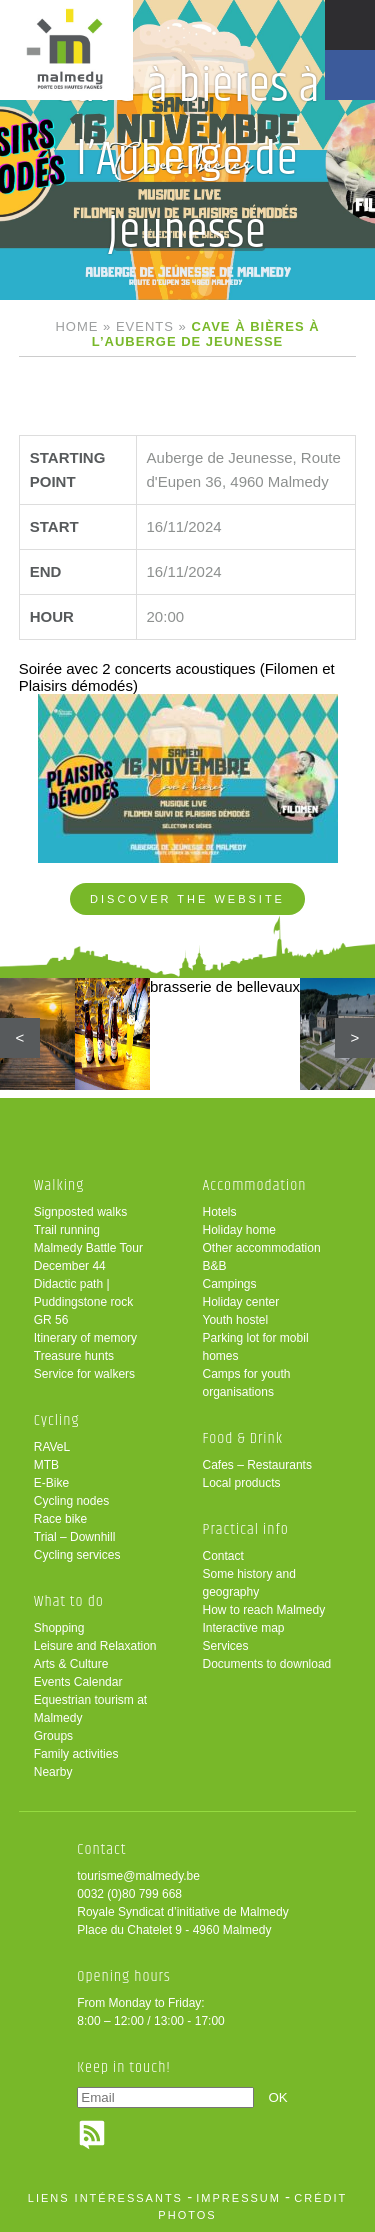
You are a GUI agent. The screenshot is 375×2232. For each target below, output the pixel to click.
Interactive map (244, 1628)
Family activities (76, 1754)
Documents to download (267, 1664)
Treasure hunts (74, 1356)
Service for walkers (84, 1374)
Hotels (220, 1212)
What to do (69, 1601)
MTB (46, 1465)
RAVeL (52, 1447)
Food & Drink (243, 1438)
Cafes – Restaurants (257, 1465)
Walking (59, 1185)
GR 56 (51, 1320)
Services (226, 1646)
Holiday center (241, 1302)
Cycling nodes (71, 1501)
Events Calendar (78, 1682)
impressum (238, 2198)
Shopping (59, 1628)
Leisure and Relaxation (95, 1646)
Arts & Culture (71, 1664)
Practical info (246, 1529)
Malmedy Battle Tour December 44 (88, 1257)
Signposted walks (80, 1212)
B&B (215, 1266)
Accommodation (255, 1185)
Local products (242, 1483)
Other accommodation (262, 1248)
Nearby (53, 1772)
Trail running (67, 1230)
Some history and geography (249, 1583)
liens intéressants (105, 2198)
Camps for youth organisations (247, 1383)
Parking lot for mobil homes (256, 1347)
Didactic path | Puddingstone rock (83, 1293)
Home (76, 326)
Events (145, 326)
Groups (53, 1736)
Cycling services (77, 1555)
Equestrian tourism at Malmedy (90, 1709)
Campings (230, 1284)
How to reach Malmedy (264, 1610)
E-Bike (51, 1483)
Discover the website (187, 899)
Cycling (57, 1420)
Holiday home (239, 1230)
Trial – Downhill (75, 1537)
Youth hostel (236, 1320)
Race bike (60, 1519)
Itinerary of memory (85, 1338)
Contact (223, 1556)
